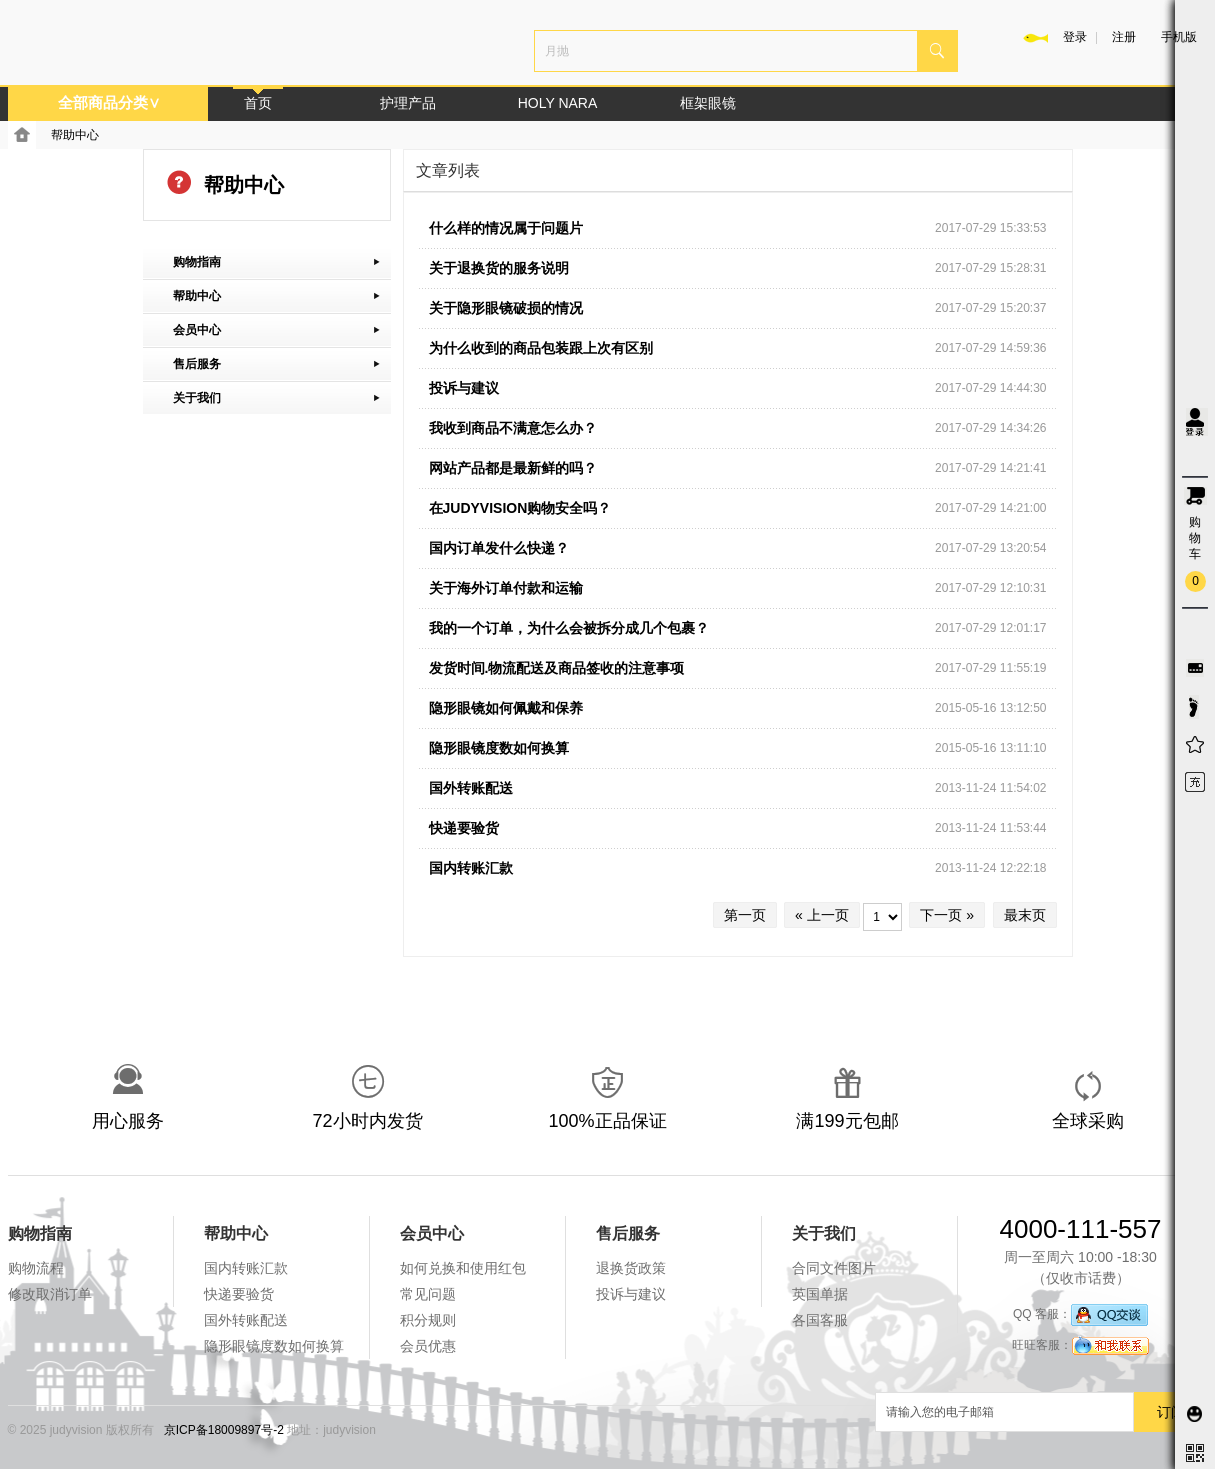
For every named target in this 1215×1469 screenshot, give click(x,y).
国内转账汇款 (471, 868)
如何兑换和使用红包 (463, 1268)
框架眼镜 (708, 103)
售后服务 (628, 1233)
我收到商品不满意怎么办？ (513, 428)
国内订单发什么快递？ (499, 548)
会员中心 (432, 1233)
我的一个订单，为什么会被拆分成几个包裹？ (569, 628)
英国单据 (820, 1294)
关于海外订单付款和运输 (506, 588)
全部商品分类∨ (109, 102)
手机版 (1179, 37)
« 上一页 (822, 915)
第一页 (745, 915)
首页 (258, 103)
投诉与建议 (464, 388)
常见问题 (428, 1294)
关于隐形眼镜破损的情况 (506, 308)
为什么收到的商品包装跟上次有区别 (541, 348)
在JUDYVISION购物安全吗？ (520, 508)
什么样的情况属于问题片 (506, 228)
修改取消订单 (50, 1294)
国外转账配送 (471, 788)
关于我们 (824, 1233)
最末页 (1025, 915)
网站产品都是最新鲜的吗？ (513, 468)
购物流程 (36, 1268)
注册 (1124, 37)
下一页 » (947, 915)
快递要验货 (464, 828)
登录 (1075, 37)
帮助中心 (75, 135)
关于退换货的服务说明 (499, 268)
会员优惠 (428, 1346)
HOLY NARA (558, 103)
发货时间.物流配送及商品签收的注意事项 (557, 668)
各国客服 (820, 1320)
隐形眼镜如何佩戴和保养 (506, 708)
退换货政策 (631, 1268)
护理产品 (408, 103)
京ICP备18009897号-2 (224, 1430)
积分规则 (428, 1320)
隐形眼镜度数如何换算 (499, 748)
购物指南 (40, 1233)
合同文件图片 (834, 1268)
